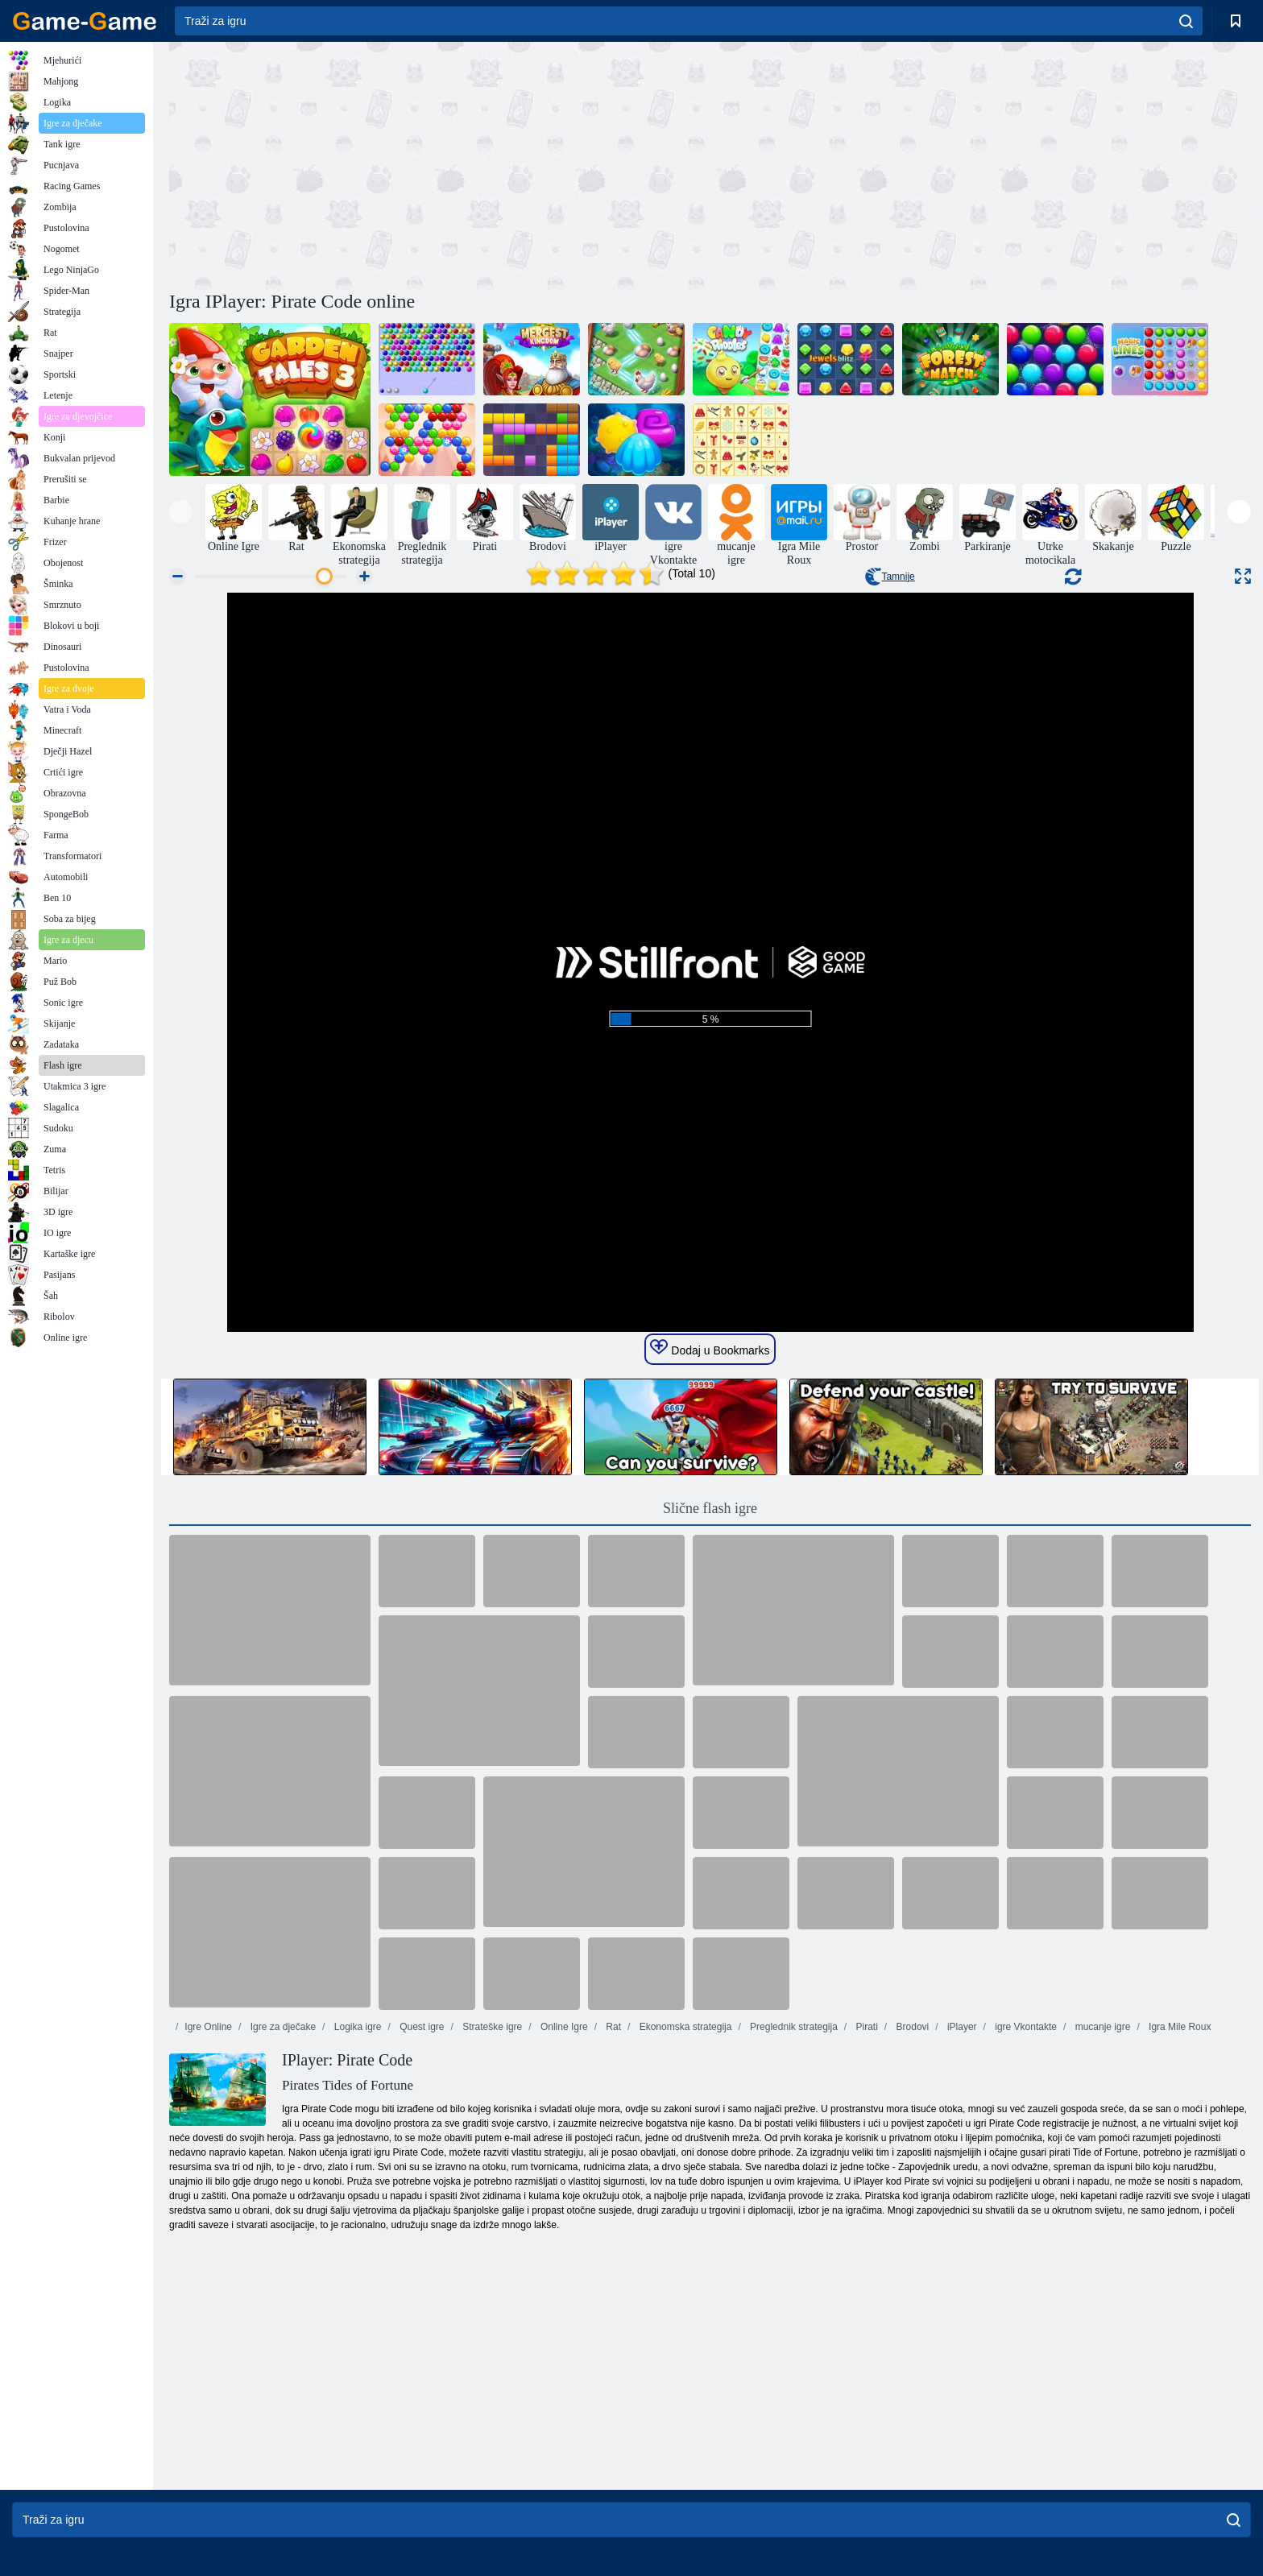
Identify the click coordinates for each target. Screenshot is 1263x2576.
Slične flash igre (710, 1508)
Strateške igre (491, 2026)
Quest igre (421, 2026)
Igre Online (208, 2026)
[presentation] (181, 511)
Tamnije (889, 576)
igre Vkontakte (1024, 2026)
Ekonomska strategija (683, 2026)
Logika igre (356, 2026)
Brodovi (911, 2026)
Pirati (865, 2026)
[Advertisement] (439, 163)
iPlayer (961, 2026)
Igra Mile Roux (1178, 2026)
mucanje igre (1101, 2026)
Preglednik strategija (792, 2026)
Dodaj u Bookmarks (709, 1348)
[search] (1186, 21)
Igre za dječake (281, 2026)
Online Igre (563, 2026)
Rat (612, 2026)
